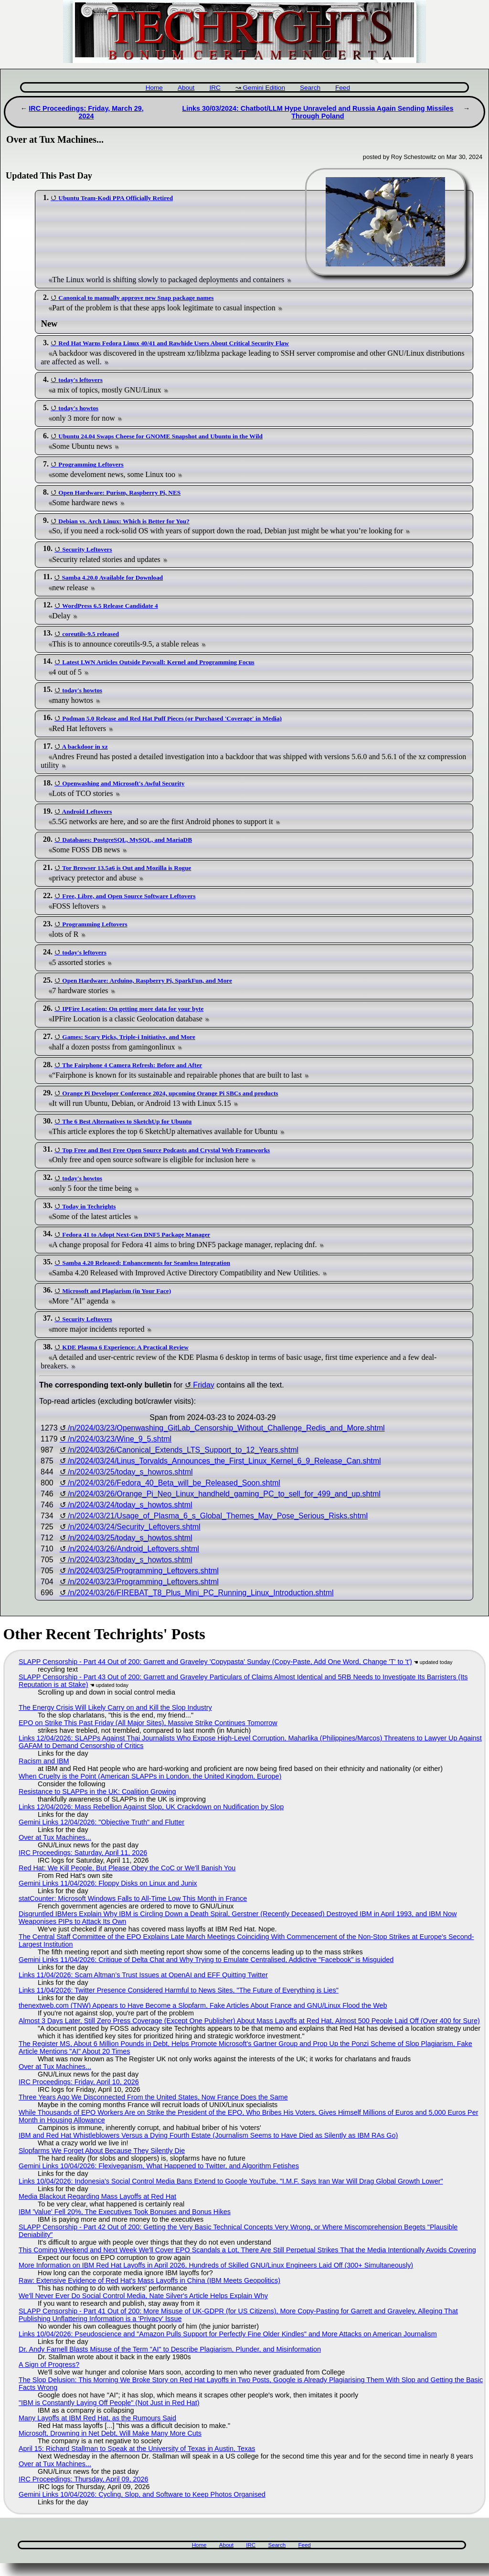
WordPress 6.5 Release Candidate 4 (110, 605)
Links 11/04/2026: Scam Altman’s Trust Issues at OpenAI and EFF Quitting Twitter (143, 1975)
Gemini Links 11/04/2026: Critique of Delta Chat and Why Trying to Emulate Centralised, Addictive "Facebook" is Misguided (206, 1959)
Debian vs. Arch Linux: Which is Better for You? (124, 521)
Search (310, 87)
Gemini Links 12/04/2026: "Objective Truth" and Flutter (101, 1822)
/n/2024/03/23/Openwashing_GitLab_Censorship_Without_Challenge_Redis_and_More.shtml (226, 1428)
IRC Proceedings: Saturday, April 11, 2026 (83, 1852)
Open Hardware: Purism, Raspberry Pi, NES (119, 492)
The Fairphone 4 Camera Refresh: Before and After (132, 1065)
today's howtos (78, 408)
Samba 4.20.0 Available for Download (112, 577)
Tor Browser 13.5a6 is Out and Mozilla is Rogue (126, 867)
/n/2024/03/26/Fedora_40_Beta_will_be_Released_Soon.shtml (174, 1483)
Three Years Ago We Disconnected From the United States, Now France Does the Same (153, 2097)
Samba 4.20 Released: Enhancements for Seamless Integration (146, 1262)
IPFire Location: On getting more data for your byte (132, 1008)
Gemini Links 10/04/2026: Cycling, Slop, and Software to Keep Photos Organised (142, 2494)
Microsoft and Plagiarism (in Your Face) (116, 1290)
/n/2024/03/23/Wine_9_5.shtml (119, 1439)
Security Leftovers (87, 549)
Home (154, 87)
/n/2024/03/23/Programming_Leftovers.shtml (143, 1582)
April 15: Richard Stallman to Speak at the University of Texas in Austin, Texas (137, 2448)
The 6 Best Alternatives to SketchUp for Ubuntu (126, 1121)
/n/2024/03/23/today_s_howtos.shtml (130, 1560)
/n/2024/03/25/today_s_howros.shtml (130, 1472)
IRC (214, 87)
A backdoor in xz (85, 746)
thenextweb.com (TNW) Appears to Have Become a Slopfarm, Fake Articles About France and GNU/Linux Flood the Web (203, 2005)
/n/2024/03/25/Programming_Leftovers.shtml (143, 1571)
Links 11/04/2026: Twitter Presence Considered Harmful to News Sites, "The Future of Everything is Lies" (179, 1990)
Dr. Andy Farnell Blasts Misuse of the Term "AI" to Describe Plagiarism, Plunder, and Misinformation (170, 2349)
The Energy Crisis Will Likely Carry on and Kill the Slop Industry (115, 1707)
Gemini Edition (264, 87)
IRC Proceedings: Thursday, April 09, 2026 (83, 2479)
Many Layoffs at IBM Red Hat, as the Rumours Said (97, 2418)
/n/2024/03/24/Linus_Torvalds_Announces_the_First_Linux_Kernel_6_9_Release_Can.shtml (224, 1461)
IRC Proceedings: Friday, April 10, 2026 (79, 2082)
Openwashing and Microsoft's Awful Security (123, 783)
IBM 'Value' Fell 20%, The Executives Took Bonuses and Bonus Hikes (125, 2212)
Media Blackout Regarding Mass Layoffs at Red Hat (97, 2196)
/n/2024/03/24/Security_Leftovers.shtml (134, 1527)
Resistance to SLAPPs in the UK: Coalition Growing (97, 1791)
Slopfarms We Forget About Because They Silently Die (102, 2150)
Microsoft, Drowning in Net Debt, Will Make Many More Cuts (110, 2433)
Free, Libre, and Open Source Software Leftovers (128, 896)
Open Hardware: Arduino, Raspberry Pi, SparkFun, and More (147, 980)
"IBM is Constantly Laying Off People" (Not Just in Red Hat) (109, 2402)
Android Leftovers (87, 811)
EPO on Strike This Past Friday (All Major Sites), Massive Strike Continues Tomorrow (148, 1723)
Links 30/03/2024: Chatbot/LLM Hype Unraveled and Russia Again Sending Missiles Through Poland (317, 112)
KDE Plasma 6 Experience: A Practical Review (125, 1347)
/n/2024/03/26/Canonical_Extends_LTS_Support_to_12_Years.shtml (183, 1450)
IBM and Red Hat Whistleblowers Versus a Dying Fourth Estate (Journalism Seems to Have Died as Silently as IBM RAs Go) (208, 2135)
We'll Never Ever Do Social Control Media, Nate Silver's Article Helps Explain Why (143, 2296)
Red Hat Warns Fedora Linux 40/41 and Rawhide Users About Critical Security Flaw (173, 343)
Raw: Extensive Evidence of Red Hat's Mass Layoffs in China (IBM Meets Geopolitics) (149, 2280)
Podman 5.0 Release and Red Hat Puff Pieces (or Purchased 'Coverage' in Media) (172, 718)
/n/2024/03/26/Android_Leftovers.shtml (133, 1549)
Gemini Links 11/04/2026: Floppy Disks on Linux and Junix (108, 1883)
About (186, 87)
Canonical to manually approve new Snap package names (135, 297)
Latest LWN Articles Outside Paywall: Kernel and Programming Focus (158, 662)
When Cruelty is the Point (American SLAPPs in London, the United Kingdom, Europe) (150, 1776)
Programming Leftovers (90, 464)
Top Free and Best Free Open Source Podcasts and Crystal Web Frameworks (166, 1150)
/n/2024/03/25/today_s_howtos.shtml (130, 1538)
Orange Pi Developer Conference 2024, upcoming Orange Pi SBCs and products (170, 1093)
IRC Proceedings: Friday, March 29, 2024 (86, 112)
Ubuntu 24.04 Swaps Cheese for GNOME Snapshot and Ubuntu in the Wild (160, 436)
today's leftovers (80, 379)
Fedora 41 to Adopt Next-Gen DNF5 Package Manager (136, 1234)
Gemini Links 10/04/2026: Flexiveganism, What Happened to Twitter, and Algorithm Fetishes (159, 2166)
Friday (203, 1385)
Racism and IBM (44, 1761)
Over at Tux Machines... (55, 1837)
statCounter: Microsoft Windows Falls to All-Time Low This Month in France (133, 1898)
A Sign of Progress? (49, 2364)
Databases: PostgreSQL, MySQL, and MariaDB (127, 839)
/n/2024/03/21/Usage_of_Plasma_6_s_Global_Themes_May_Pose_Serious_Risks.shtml (218, 1516)
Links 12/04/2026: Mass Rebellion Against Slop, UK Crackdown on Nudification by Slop (151, 1807)
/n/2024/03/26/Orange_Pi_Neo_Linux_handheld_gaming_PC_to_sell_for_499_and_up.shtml (224, 1494)
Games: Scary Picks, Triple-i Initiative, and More (128, 1036)
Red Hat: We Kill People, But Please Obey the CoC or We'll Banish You (127, 1868)
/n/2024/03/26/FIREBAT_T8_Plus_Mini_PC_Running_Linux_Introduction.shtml (200, 1593)
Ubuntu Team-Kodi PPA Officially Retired (115, 197)
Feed (342, 87)
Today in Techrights (89, 1206)
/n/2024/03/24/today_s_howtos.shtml (130, 1505)
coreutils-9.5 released (90, 633)
